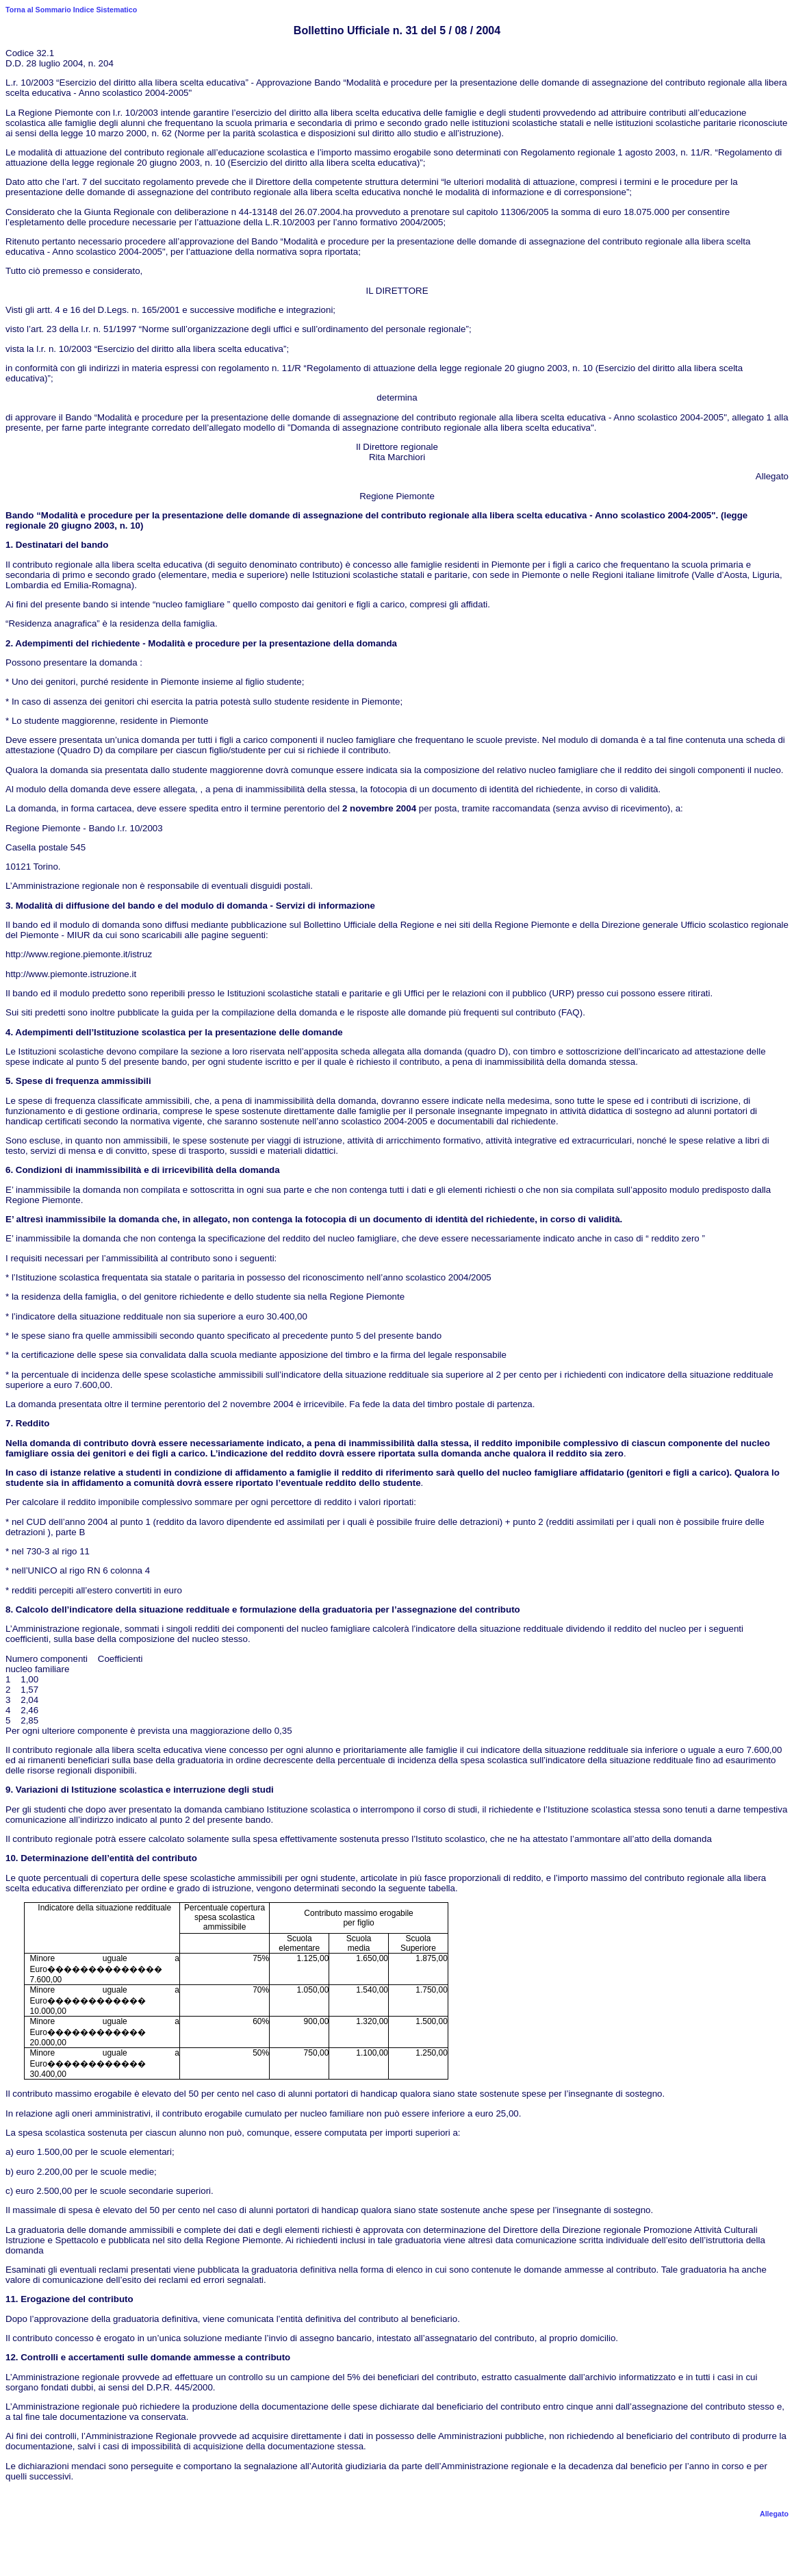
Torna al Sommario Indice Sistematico (71, 9)
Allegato (774, 2514)
